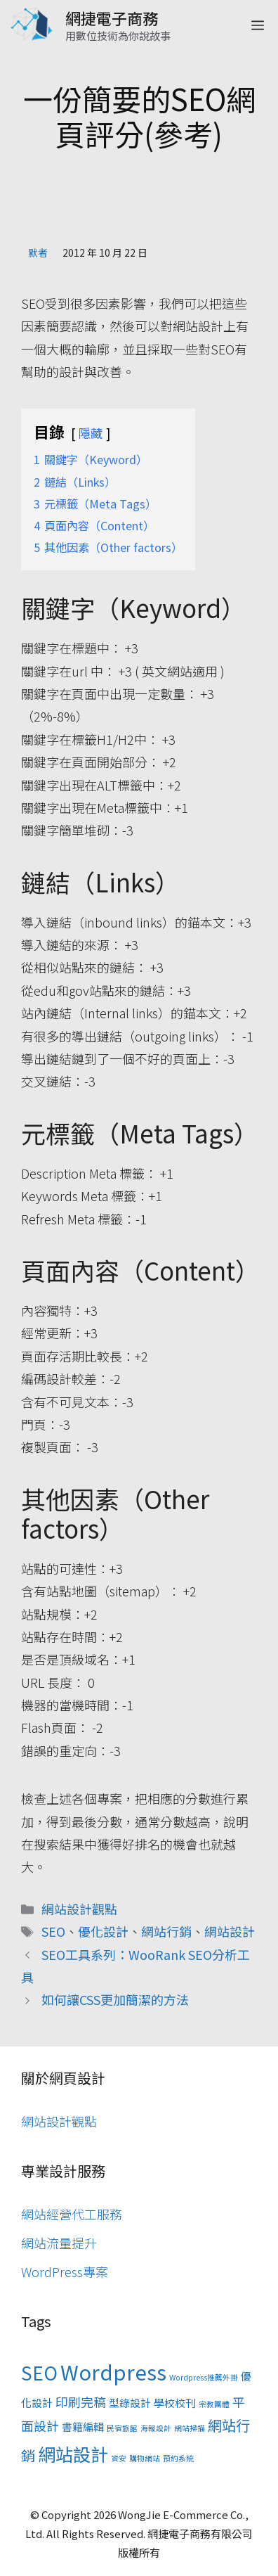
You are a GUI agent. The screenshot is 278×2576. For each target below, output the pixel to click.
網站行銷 (166, 1931)
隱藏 (90, 433)
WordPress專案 (64, 2271)
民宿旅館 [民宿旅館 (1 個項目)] (122, 2428)
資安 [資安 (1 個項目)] (118, 2458)
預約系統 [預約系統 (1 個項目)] (178, 2458)
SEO (53, 1931)
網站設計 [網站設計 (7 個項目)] (73, 2453)
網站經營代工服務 (71, 2214)
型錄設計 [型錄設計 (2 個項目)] (130, 2402)
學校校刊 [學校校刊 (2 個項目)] (175, 2402)
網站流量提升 (59, 2243)
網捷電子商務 (111, 17)
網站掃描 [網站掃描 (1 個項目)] (189, 2428)
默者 (38, 252)
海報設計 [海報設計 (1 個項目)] (155, 2428)
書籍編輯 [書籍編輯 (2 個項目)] (83, 2426)
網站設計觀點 (79, 1908)
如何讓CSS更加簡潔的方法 (115, 1999)
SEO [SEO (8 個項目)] (39, 2372)
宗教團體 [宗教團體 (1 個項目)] (214, 2404)
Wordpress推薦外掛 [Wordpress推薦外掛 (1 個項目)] (203, 2377)
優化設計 (103, 1931)
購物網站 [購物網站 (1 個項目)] (144, 2458)
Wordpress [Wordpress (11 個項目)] (113, 2371)
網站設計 (229, 1931)
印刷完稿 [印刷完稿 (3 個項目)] (80, 2401)
